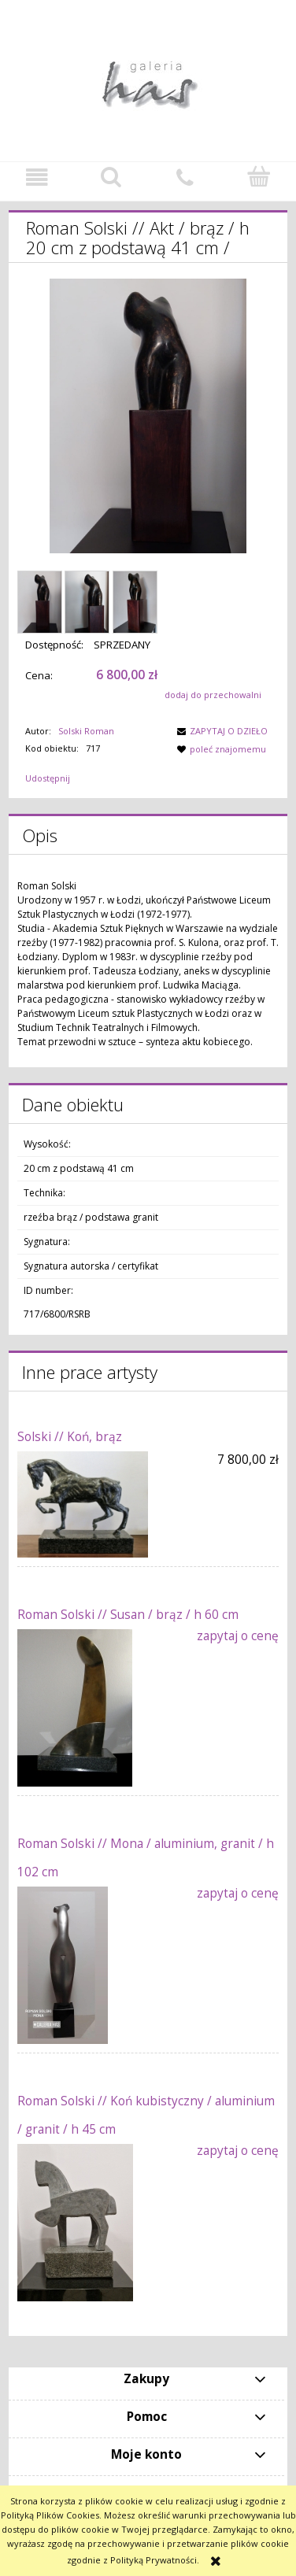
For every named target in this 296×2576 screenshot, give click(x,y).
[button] (37, 178)
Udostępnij (47, 778)
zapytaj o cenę (238, 1636)
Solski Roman (86, 731)
